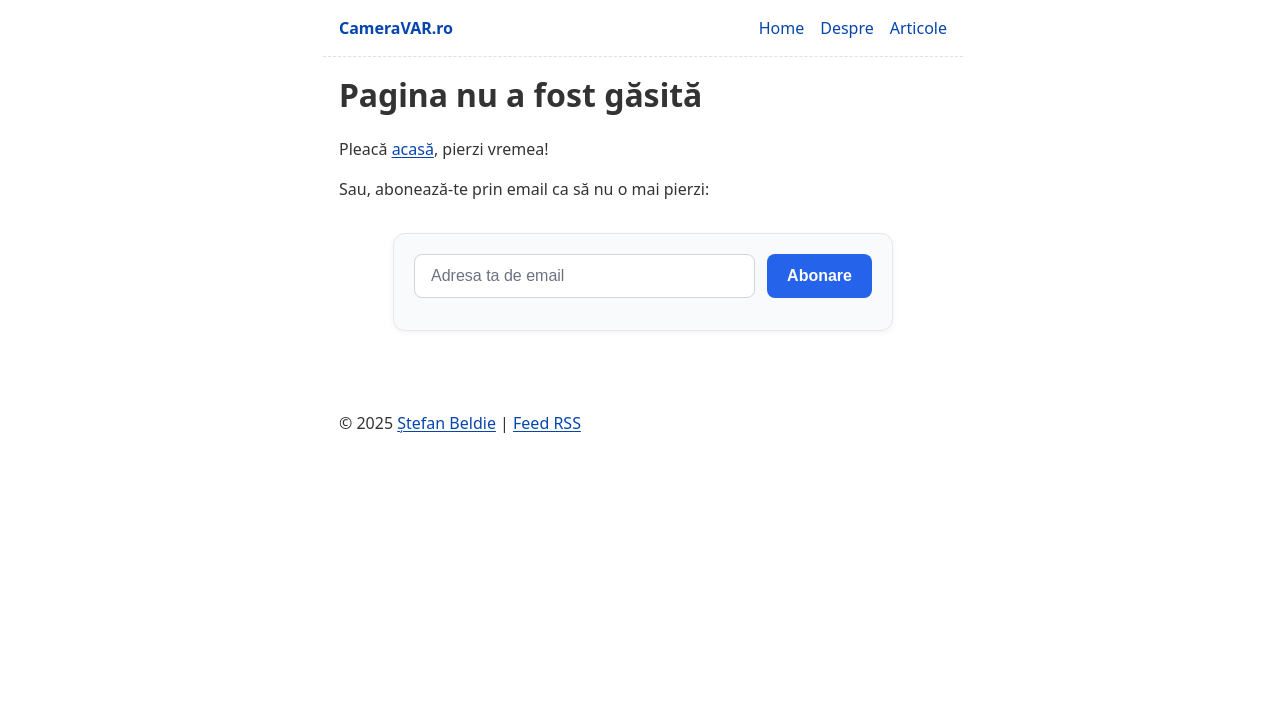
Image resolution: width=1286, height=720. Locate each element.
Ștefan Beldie (446, 423)
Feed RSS (547, 423)
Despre (847, 28)
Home (782, 28)
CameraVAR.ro (396, 28)
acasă (413, 149)
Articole (918, 28)
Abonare (819, 275)
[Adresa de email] (584, 276)
